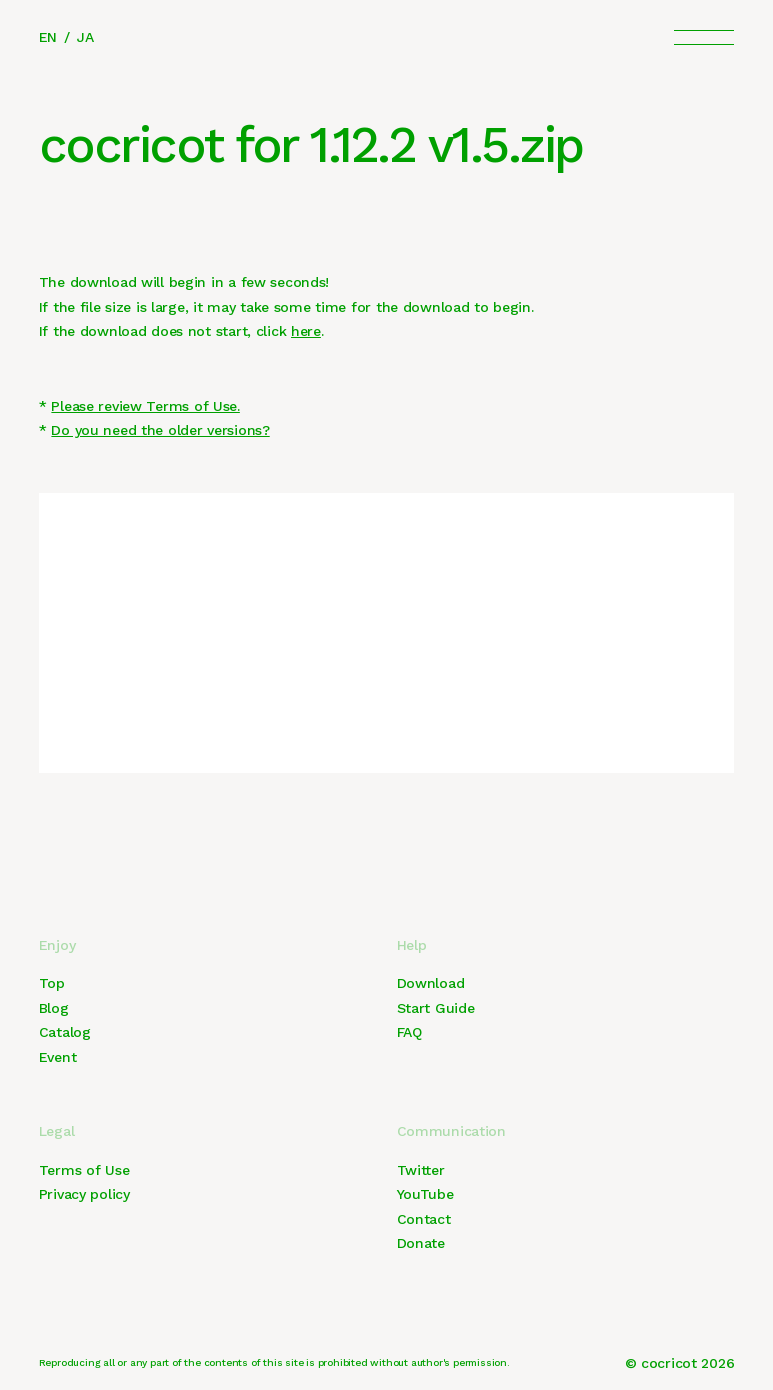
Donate (421, 1243)
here (306, 331)
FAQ (409, 1032)
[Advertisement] (387, 633)
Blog (54, 1008)
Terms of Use (84, 1170)
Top (52, 983)
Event (58, 1057)
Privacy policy (84, 1194)
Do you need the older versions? (160, 430)
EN (48, 37)
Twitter (421, 1170)
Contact (424, 1219)
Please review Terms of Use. (145, 406)
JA (85, 37)
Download (431, 983)
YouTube (425, 1194)
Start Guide (436, 1008)
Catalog (65, 1032)
